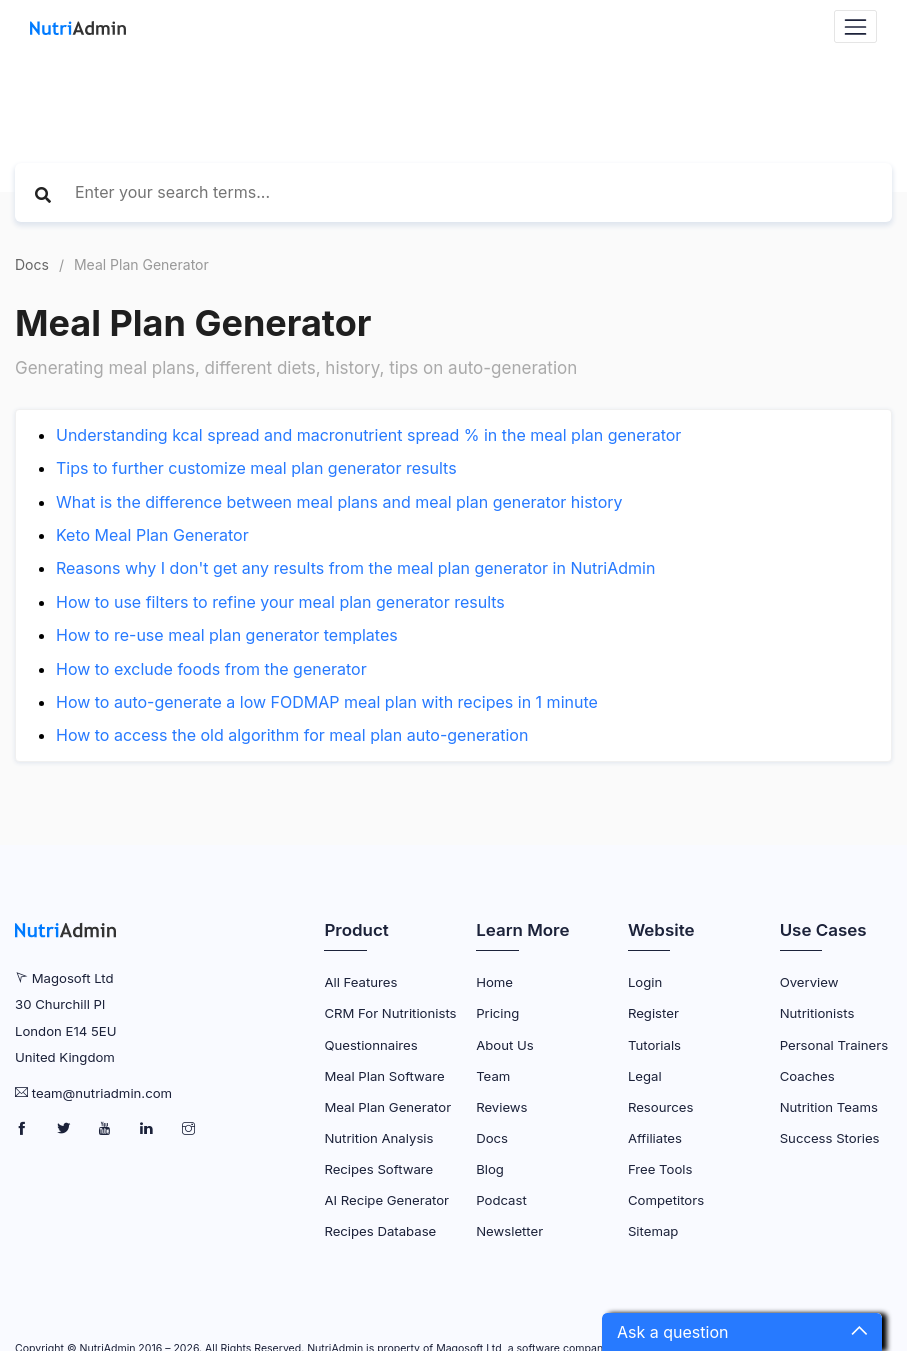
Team (493, 1076)
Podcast (501, 1200)
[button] (742, 1332)
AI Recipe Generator (386, 1200)
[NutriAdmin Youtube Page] (106, 1129)
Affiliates (655, 1138)
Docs (32, 264)
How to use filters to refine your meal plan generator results (280, 602)
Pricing (497, 1013)
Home (494, 982)
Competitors (666, 1200)
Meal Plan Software (384, 1076)
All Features (360, 982)
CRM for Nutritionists (390, 1013)
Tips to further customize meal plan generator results (256, 468)
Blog (490, 1169)
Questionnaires (370, 1045)
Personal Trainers (834, 1045)
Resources (660, 1107)
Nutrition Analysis (378, 1138)
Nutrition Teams (829, 1107)
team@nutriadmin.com (102, 1093)
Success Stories (830, 1138)
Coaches (807, 1076)
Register (653, 1013)
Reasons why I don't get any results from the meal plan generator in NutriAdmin (355, 568)
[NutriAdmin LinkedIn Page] (148, 1129)
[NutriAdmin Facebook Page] (23, 1129)
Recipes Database (380, 1231)
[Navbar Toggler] (855, 26)
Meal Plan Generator (387, 1107)
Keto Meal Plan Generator (152, 535)
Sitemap (653, 1231)
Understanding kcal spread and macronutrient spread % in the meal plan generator (368, 435)
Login (645, 982)
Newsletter (509, 1231)
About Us (505, 1045)
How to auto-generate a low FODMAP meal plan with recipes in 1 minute (327, 702)
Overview (809, 982)
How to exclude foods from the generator (211, 669)
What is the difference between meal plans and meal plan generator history (339, 502)
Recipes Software (378, 1169)
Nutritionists (817, 1013)
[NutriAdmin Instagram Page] (188, 1129)
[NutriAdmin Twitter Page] (65, 1129)
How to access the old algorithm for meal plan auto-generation (292, 735)
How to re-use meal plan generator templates (227, 635)
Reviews (501, 1107)
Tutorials (654, 1045)
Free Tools (660, 1169)
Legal (645, 1076)
